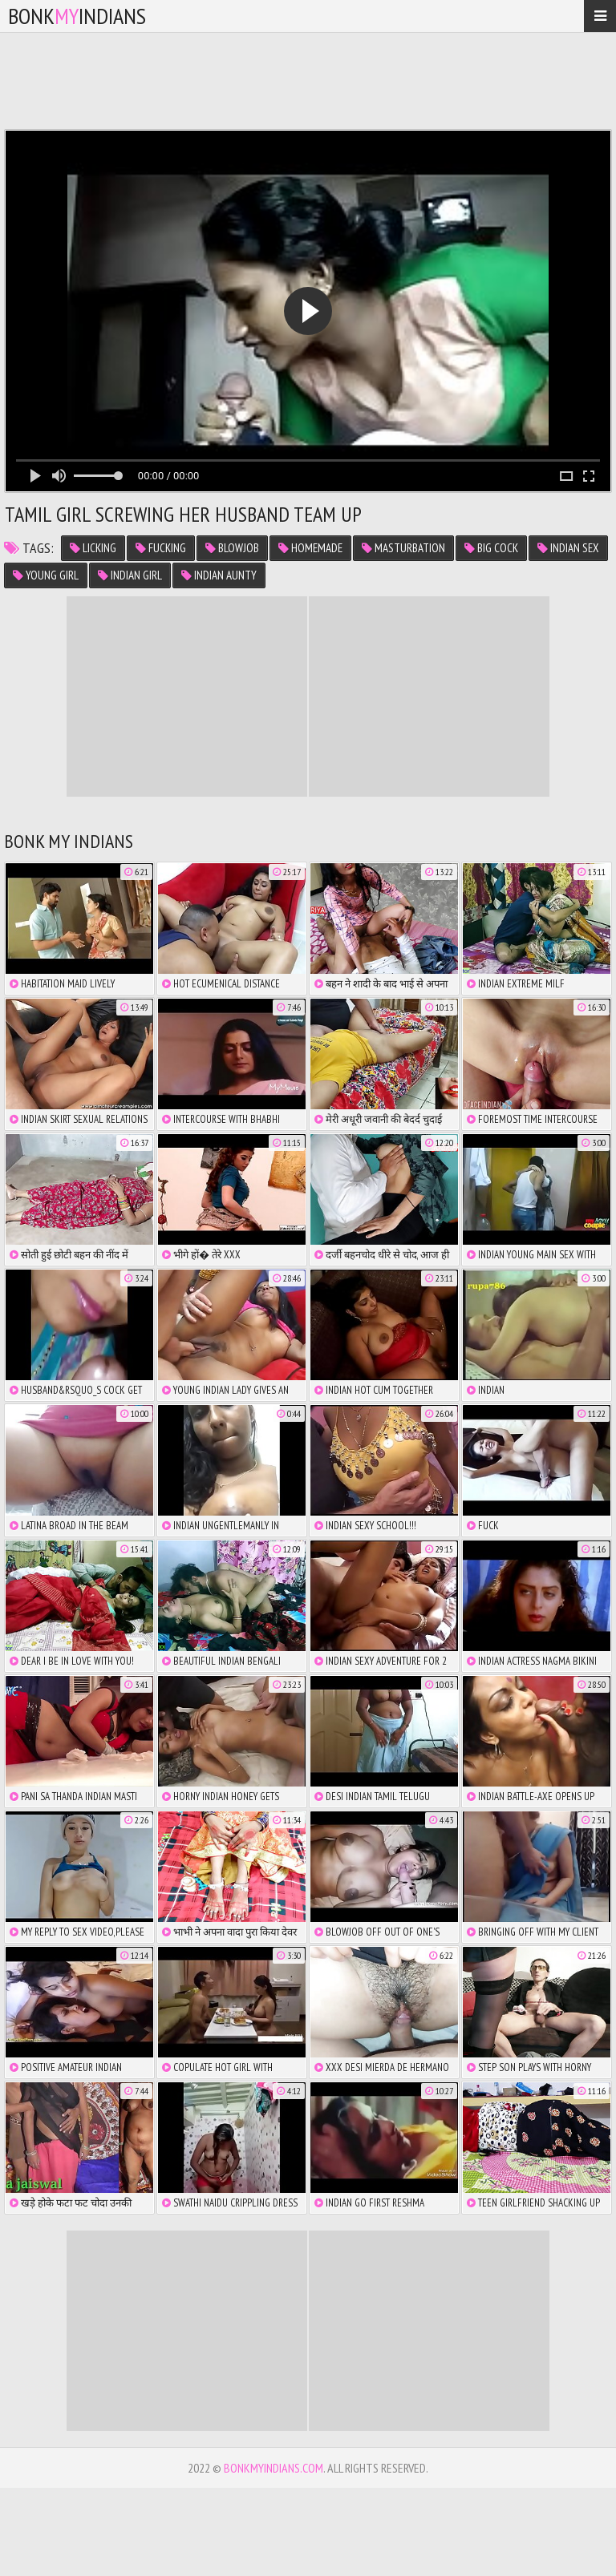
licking (93, 547)
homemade (310, 547)
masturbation (403, 547)
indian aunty (219, 575)
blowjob (232, 547)
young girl (46, 575)
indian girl (130, 575)
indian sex (568, 547)
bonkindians (77, 15)
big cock (491, 547)
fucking (161, 547)
